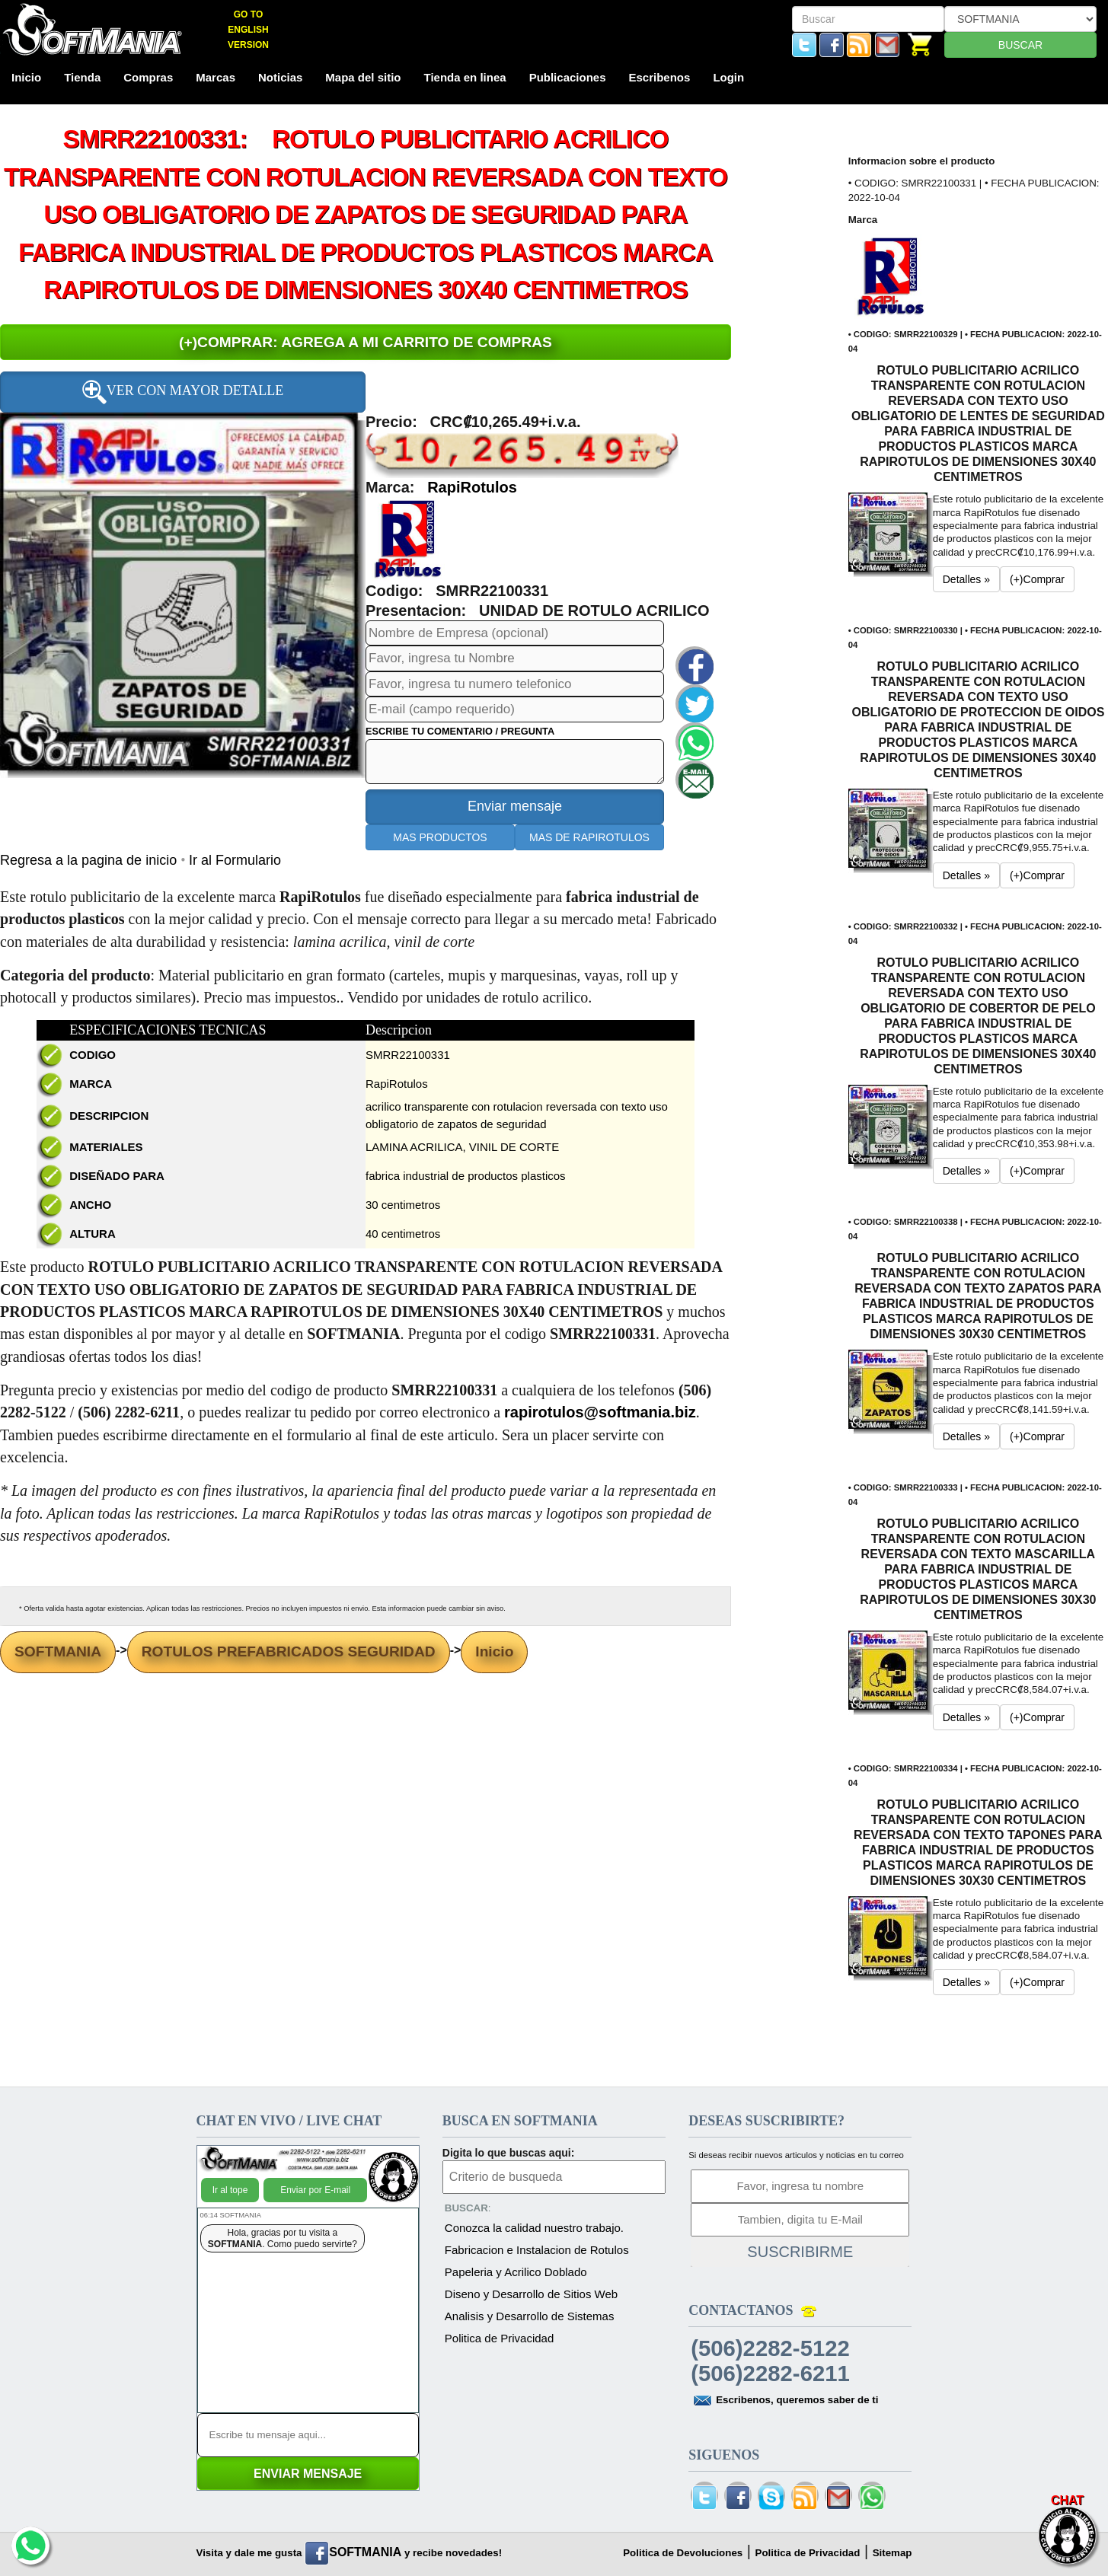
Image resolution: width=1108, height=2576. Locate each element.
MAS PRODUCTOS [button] (440, 837)
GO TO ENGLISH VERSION (248, 29)
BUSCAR (1020, 45)
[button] (408, 538)
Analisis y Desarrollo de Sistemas (530, 2316)
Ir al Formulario (235, 860)
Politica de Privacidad (499, 2338)
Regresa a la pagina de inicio (90, 860)
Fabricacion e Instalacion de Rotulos (537, 2249)
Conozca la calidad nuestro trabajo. (534, 2227)
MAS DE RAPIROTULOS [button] (589, 837)
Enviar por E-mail (315, 2190)
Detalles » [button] (966, 579)
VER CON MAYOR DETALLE (182, 392)
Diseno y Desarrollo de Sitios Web (531, 2293)
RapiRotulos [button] (472, 487)
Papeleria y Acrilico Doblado (516, 2271)
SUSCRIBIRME (800, 2251)
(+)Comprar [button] (1037, 579)
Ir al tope (230, 2190)
